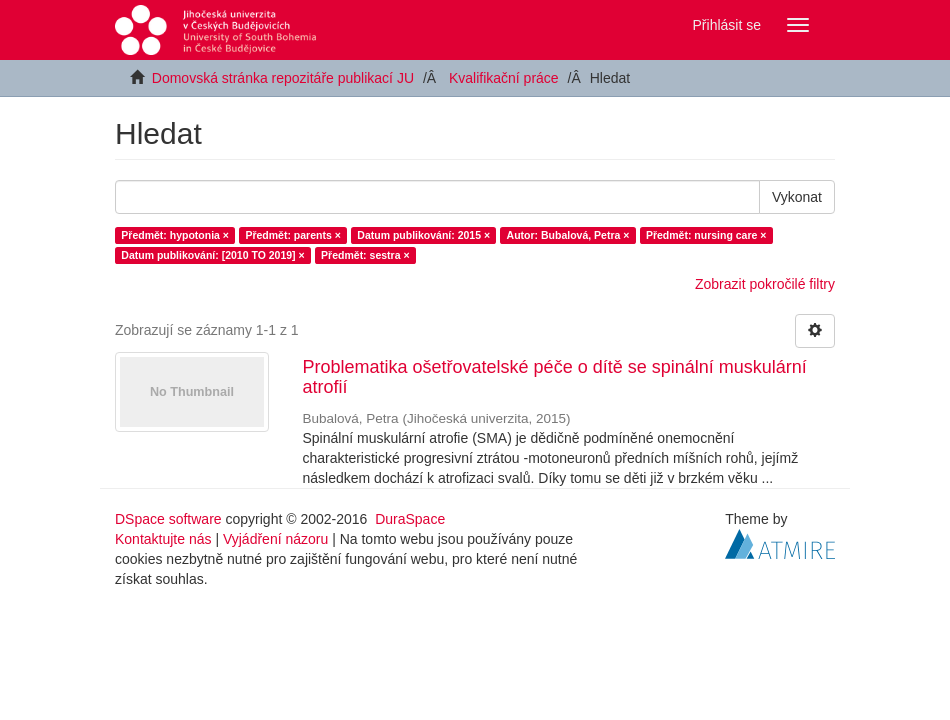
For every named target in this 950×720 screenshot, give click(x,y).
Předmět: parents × (292, 235)
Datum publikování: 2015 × (423, 235)
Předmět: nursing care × (706, 235)
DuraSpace (410, 519)
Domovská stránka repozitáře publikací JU (283, 78)
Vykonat (797, 197)
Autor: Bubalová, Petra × (568, 235)
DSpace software (168, 519)
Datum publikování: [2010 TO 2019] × (212, 255)
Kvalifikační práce (504, 78)
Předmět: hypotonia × (175, 235)
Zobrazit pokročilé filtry (765, 284)
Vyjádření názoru (275, 539)
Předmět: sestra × (365, 255)
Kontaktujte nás (163, 539)
